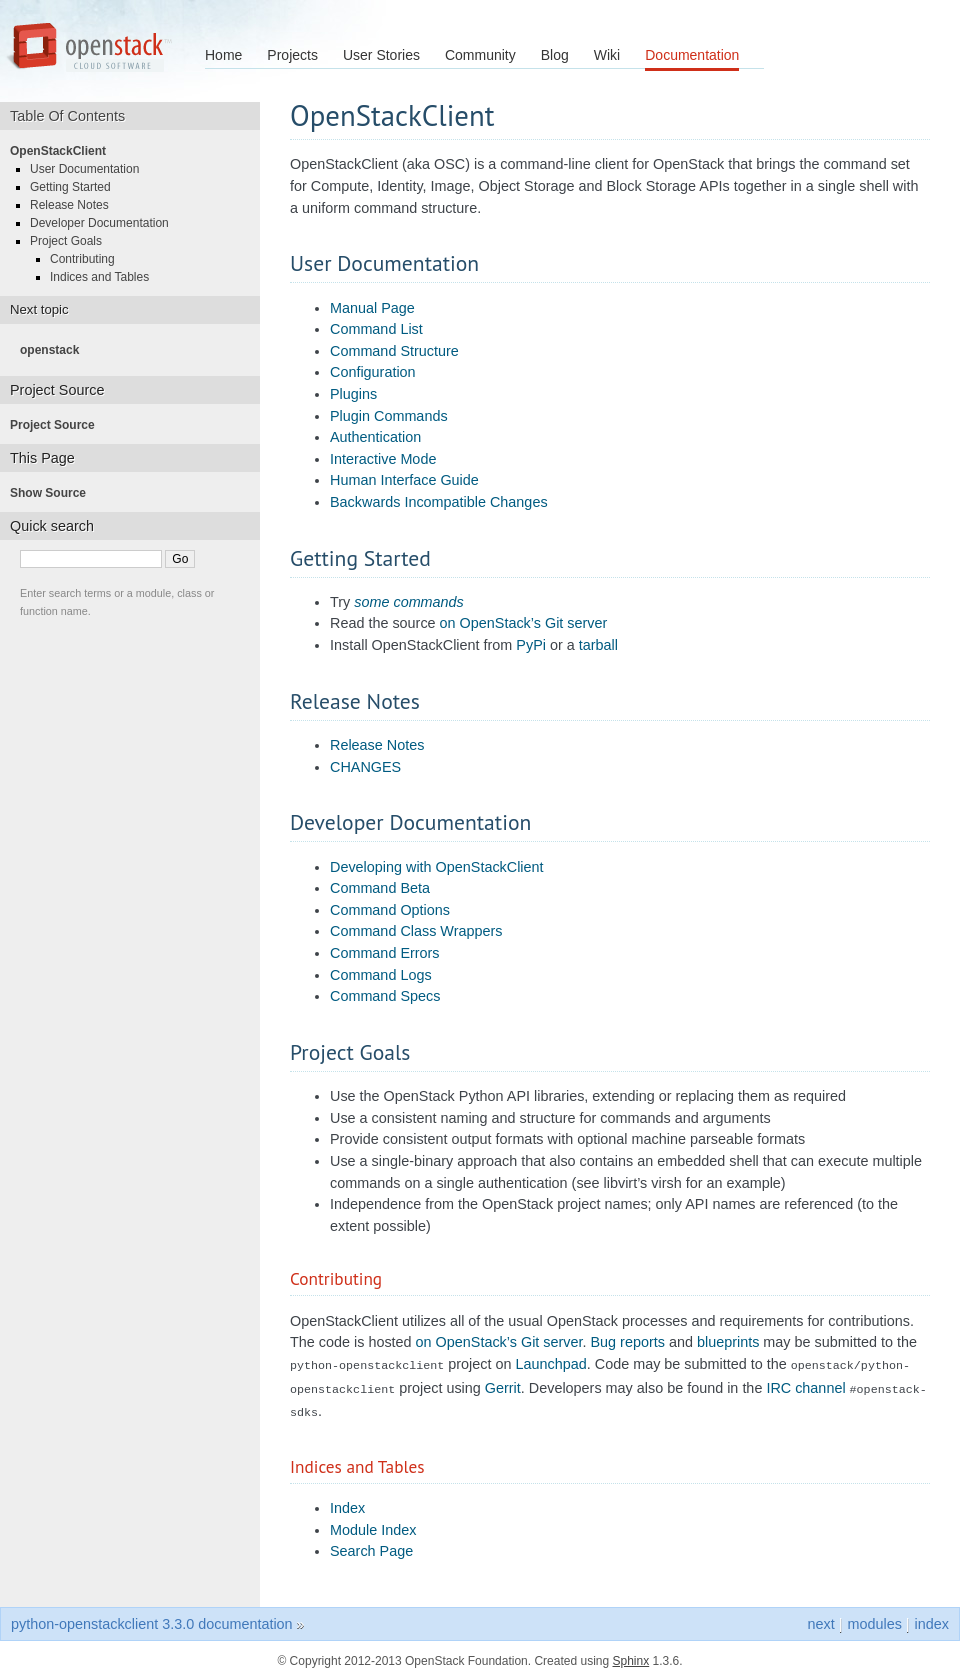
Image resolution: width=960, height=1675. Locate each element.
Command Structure (394, 351)
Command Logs (381, 975)
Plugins (353, 394)
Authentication (375, 437)
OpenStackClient (64, 151)
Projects (292, 55)
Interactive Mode (383, 459)
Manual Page (372, 308)
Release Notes (377, 745)
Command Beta (380, 888)
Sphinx (631, 1655)
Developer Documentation (105, 223)
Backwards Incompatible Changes (439, 502)
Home (223, 55)
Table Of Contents (74, 116)
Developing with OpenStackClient (437, 867)
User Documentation (90, 169)
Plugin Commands (389, 416)
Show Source (54, 493)
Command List (376, 329)
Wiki (607, 55)
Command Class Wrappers (416, 931)
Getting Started (76, 187)
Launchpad (550, 1364)
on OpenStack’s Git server (524, 623)
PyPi (531, 645)
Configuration (373, 372)
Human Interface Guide (404, 480)
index (932, 1618)
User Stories (381, 55)
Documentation (692, 55)
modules (874, 1618)
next (820, 1618)
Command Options (390, 910)
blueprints (728, 1342)
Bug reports (628, 1342)
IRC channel (805, 1386)
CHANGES (365, 767)
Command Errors (385, 953)
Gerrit (503, 1386)
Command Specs (385, 996)
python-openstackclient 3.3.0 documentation (152, 1618)
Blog (555, 55)
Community (480, 55)
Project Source (58, 425)
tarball (598, 645)
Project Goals (72, 241)
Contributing (88, 259)
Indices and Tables (105, 277)
